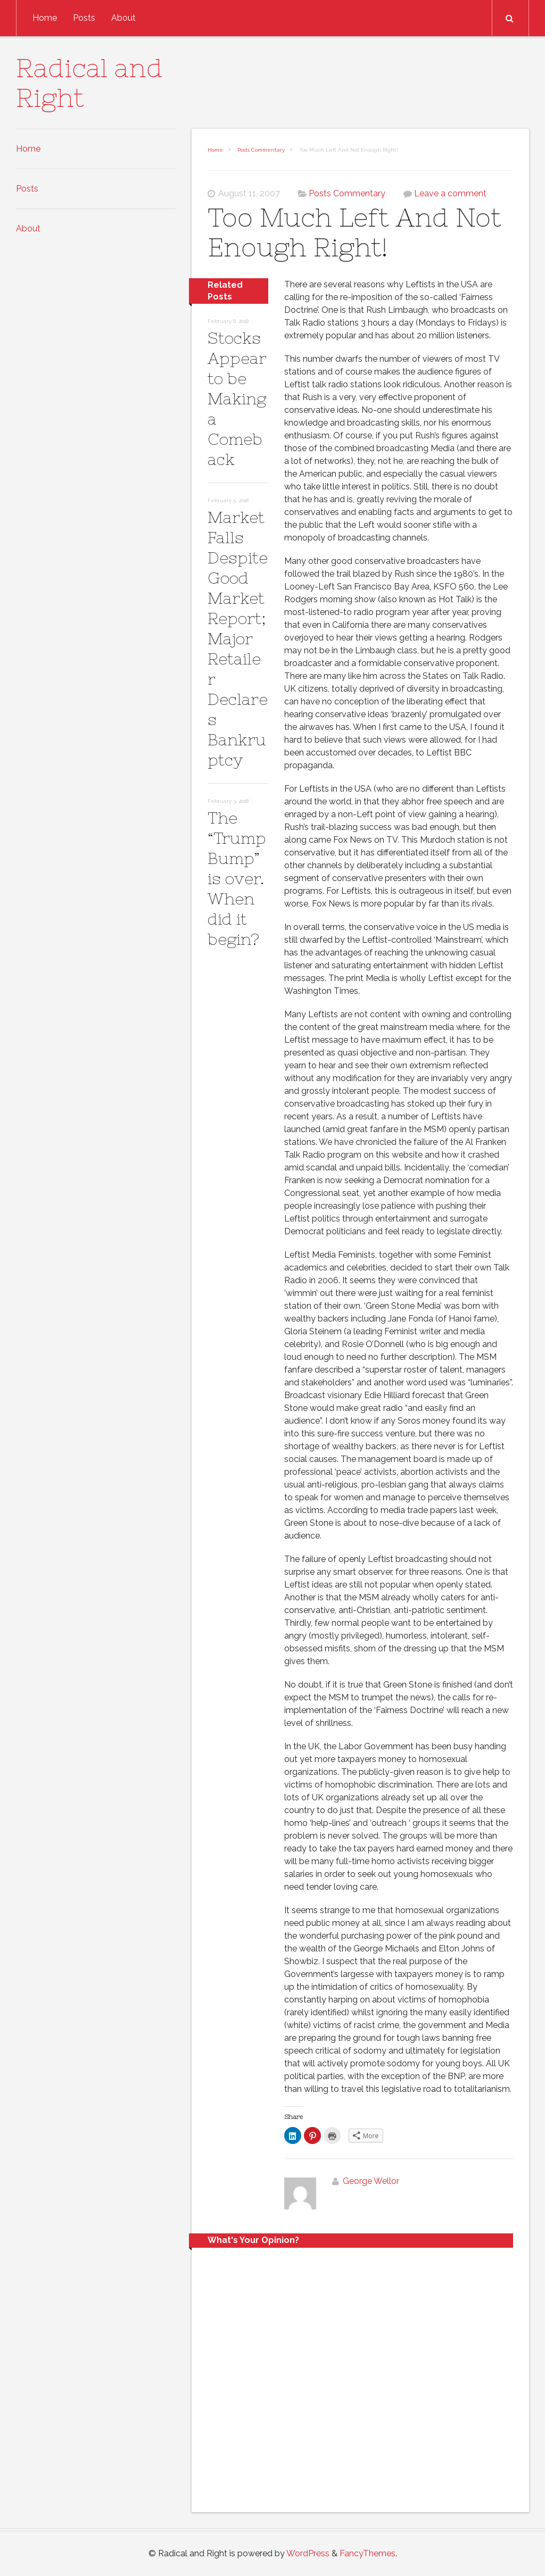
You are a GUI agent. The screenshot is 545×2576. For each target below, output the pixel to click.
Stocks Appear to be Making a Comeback (237, 398)
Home (44, 18)
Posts (84, 18)
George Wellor (371, 2181)
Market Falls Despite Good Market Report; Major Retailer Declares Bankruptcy (238, 638)
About (123, 18)
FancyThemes (367, 2553)
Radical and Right (89, 83)
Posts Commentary (261, 150)
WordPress (307, 2553)
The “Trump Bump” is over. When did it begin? (237, 878)
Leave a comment (450, 193)
